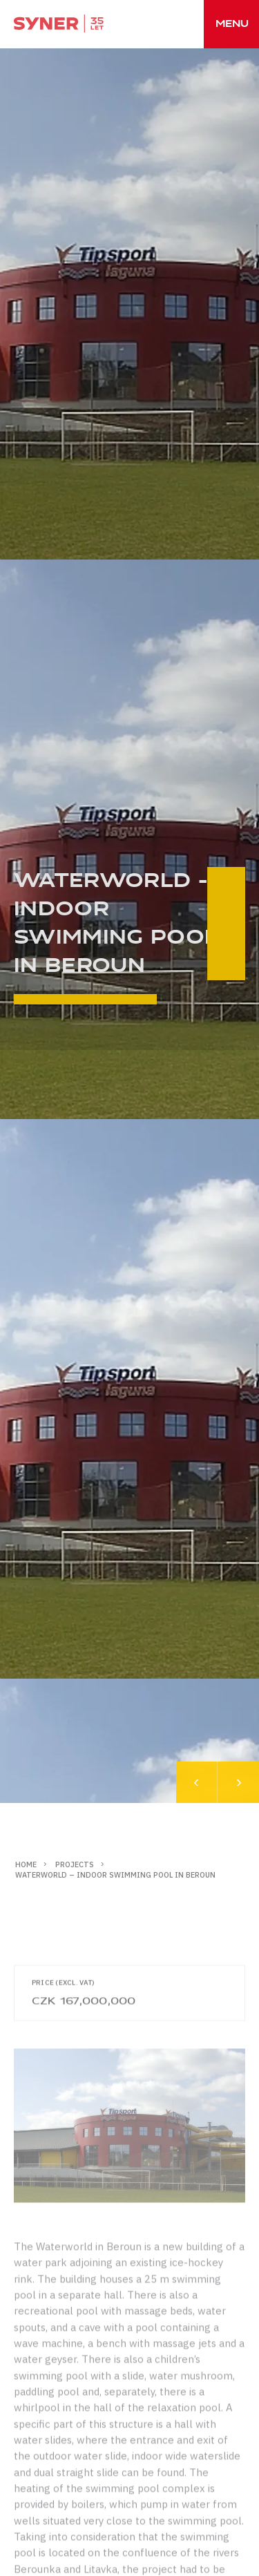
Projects (74, 1864)
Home (26, 1864)
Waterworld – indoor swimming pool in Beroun (115, 1875)
